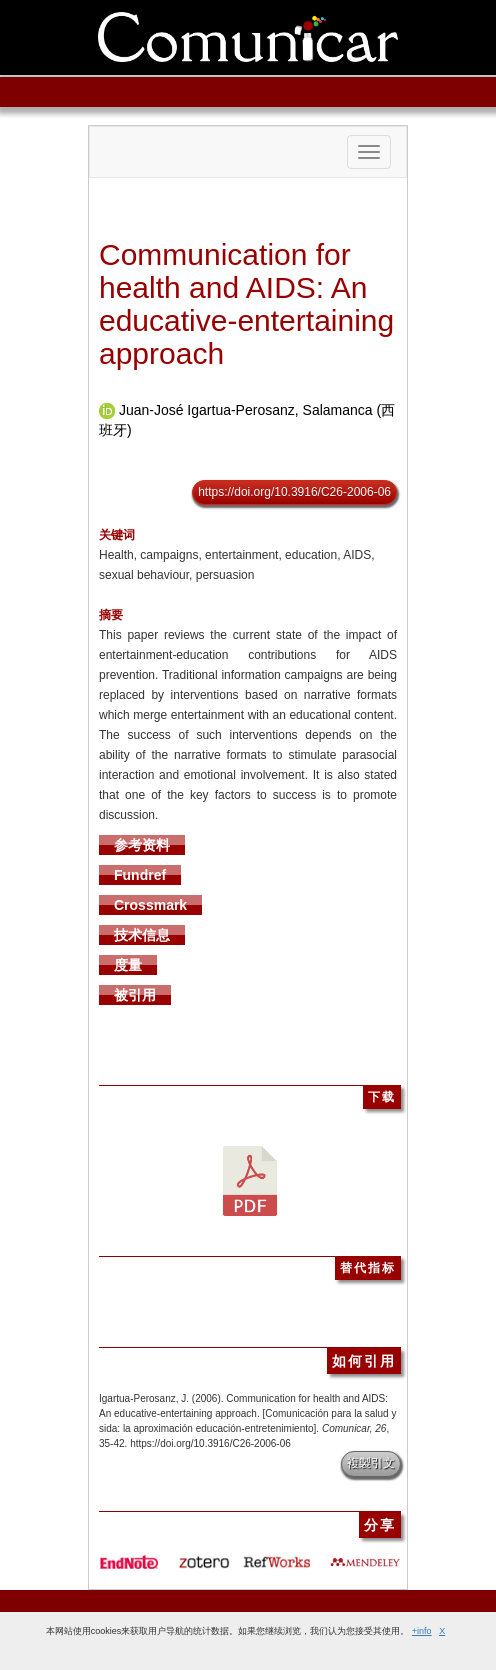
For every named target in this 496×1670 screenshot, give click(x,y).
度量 (128, 965)
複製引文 (371, 1463)
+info (422, 1631)
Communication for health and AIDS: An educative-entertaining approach (246, 304)
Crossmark (150, 905)
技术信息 (142, 935)
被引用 (135, 995)
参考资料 (142, 845)
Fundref (140, 875)
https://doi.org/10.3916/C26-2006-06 (294, 492)
